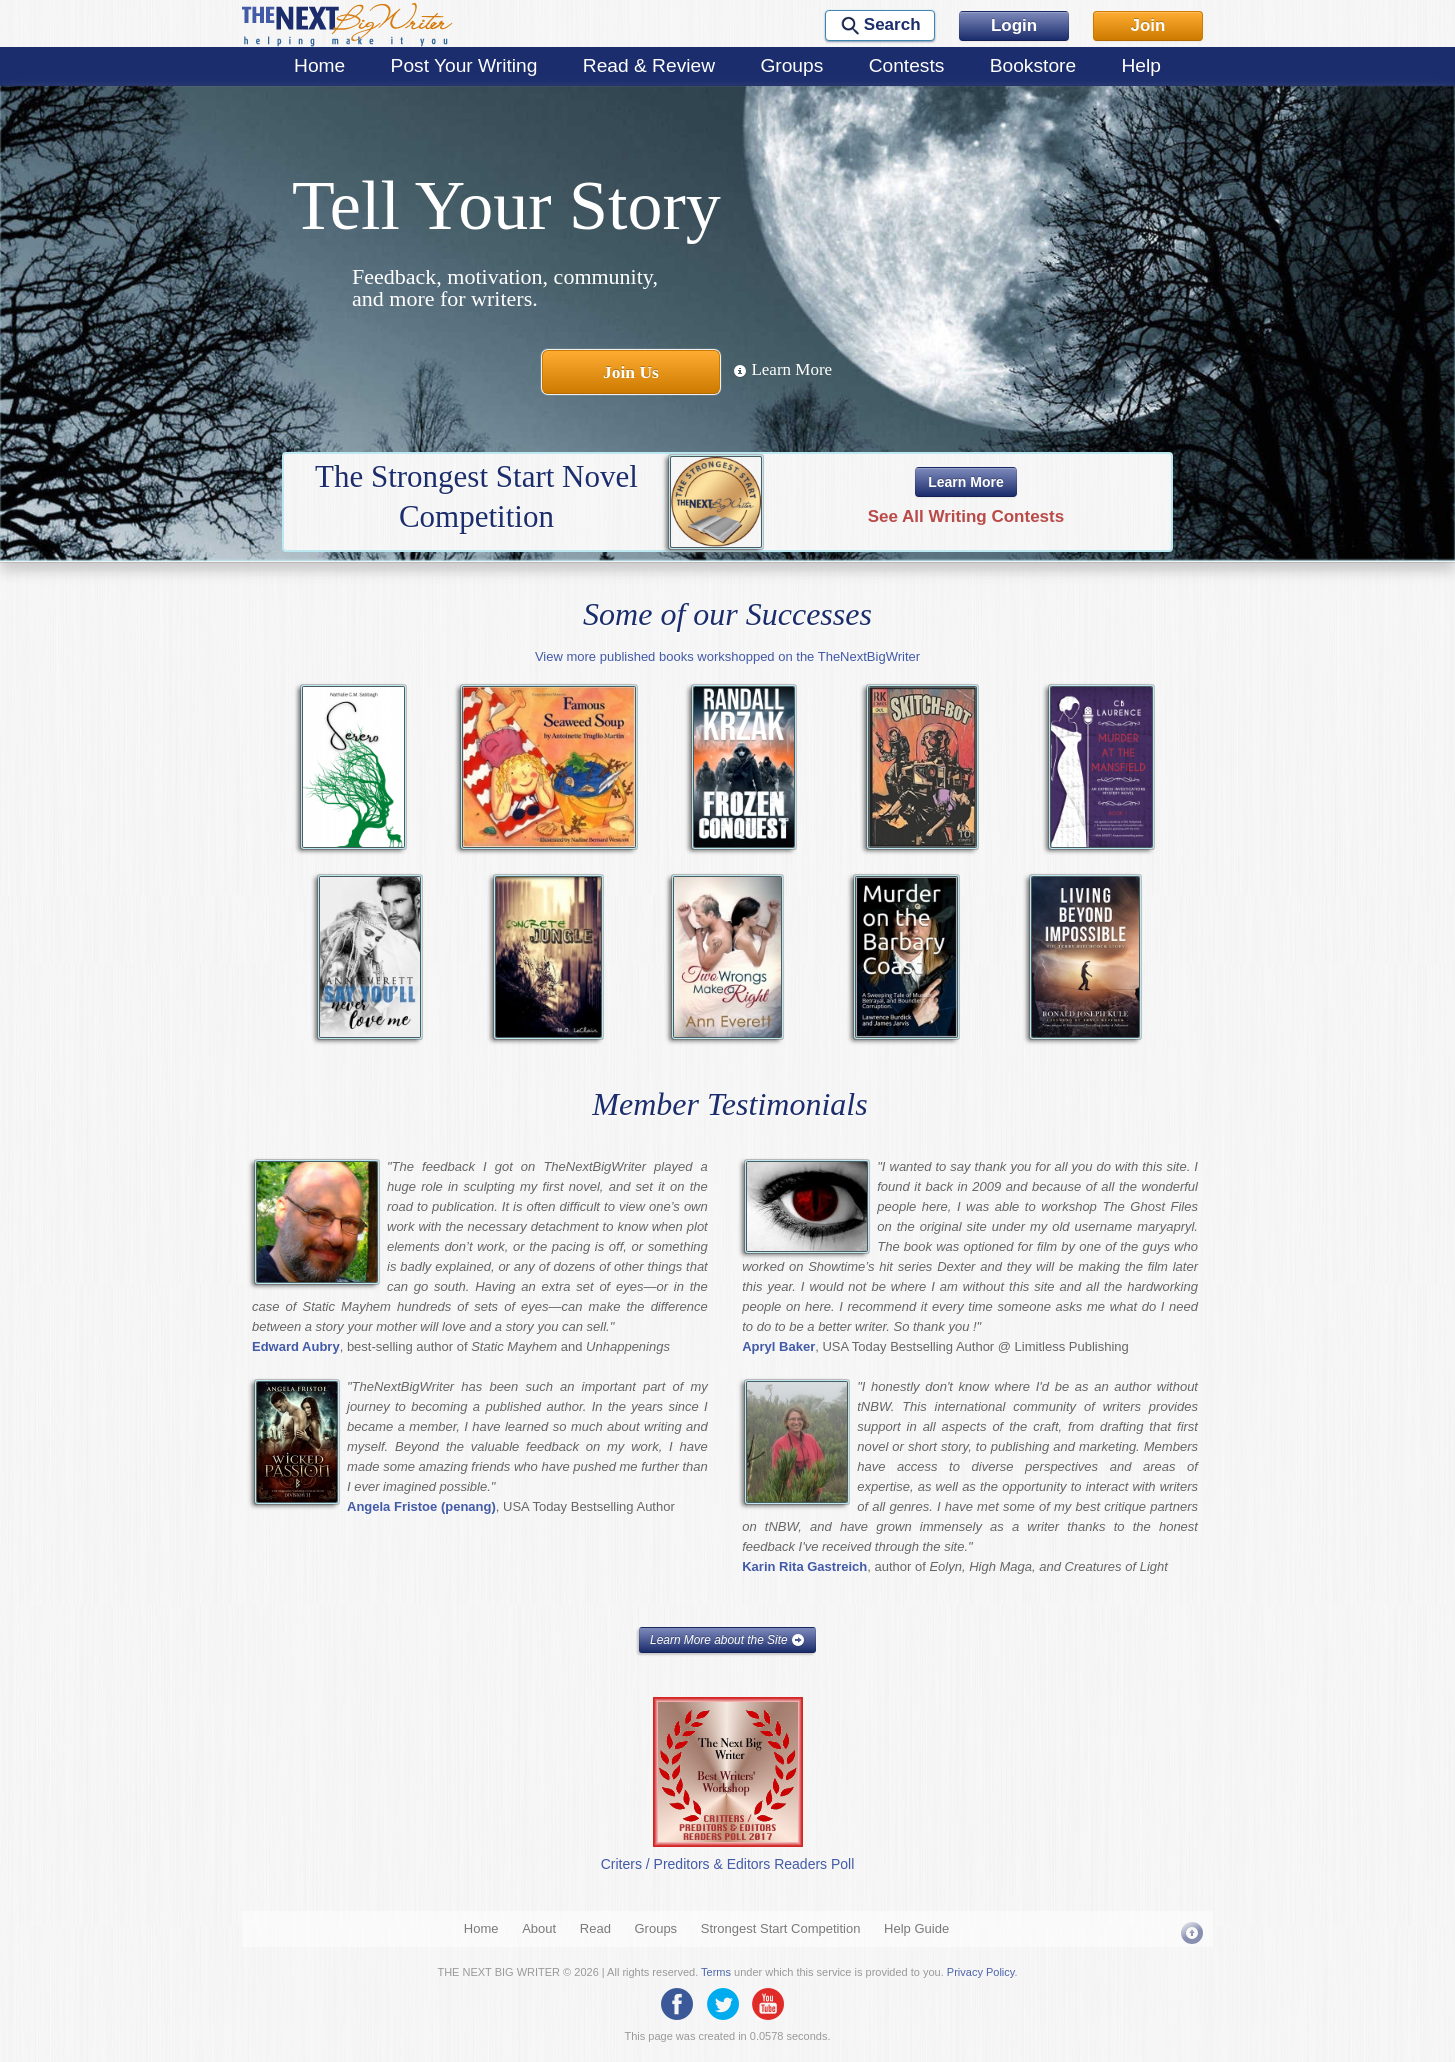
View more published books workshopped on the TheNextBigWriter (727, 656)
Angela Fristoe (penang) (421, 1506)
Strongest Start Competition (781, 1928)
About (539, 1928)
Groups (791, 65)
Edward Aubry (296, 1346)
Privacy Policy (981, 1972)
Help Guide (916, 1928)
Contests (907, 65)
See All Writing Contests (966, 516)
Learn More (782, 369)
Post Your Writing (464, 65)
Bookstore (1033, 65)
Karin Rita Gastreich (804, 1566)
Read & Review (649, 65)
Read (595, 1928)
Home (319, 65)
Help (1140, 65)
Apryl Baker (778, 1346)
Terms (716, 1972)
